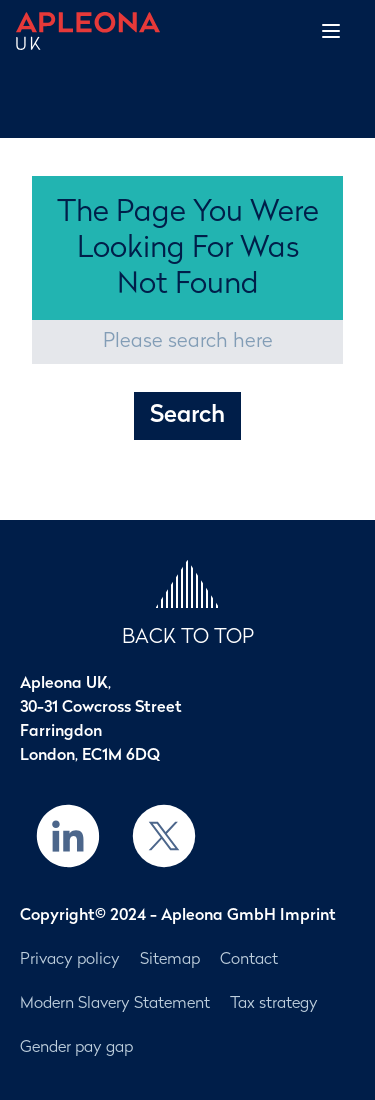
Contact (249, 960)
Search (187, 416)
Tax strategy (274, 1004)
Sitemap (170, 960)
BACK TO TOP (188, 638)
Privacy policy (70, 960)
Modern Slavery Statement (115, 1004)
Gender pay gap (76, 1048)
